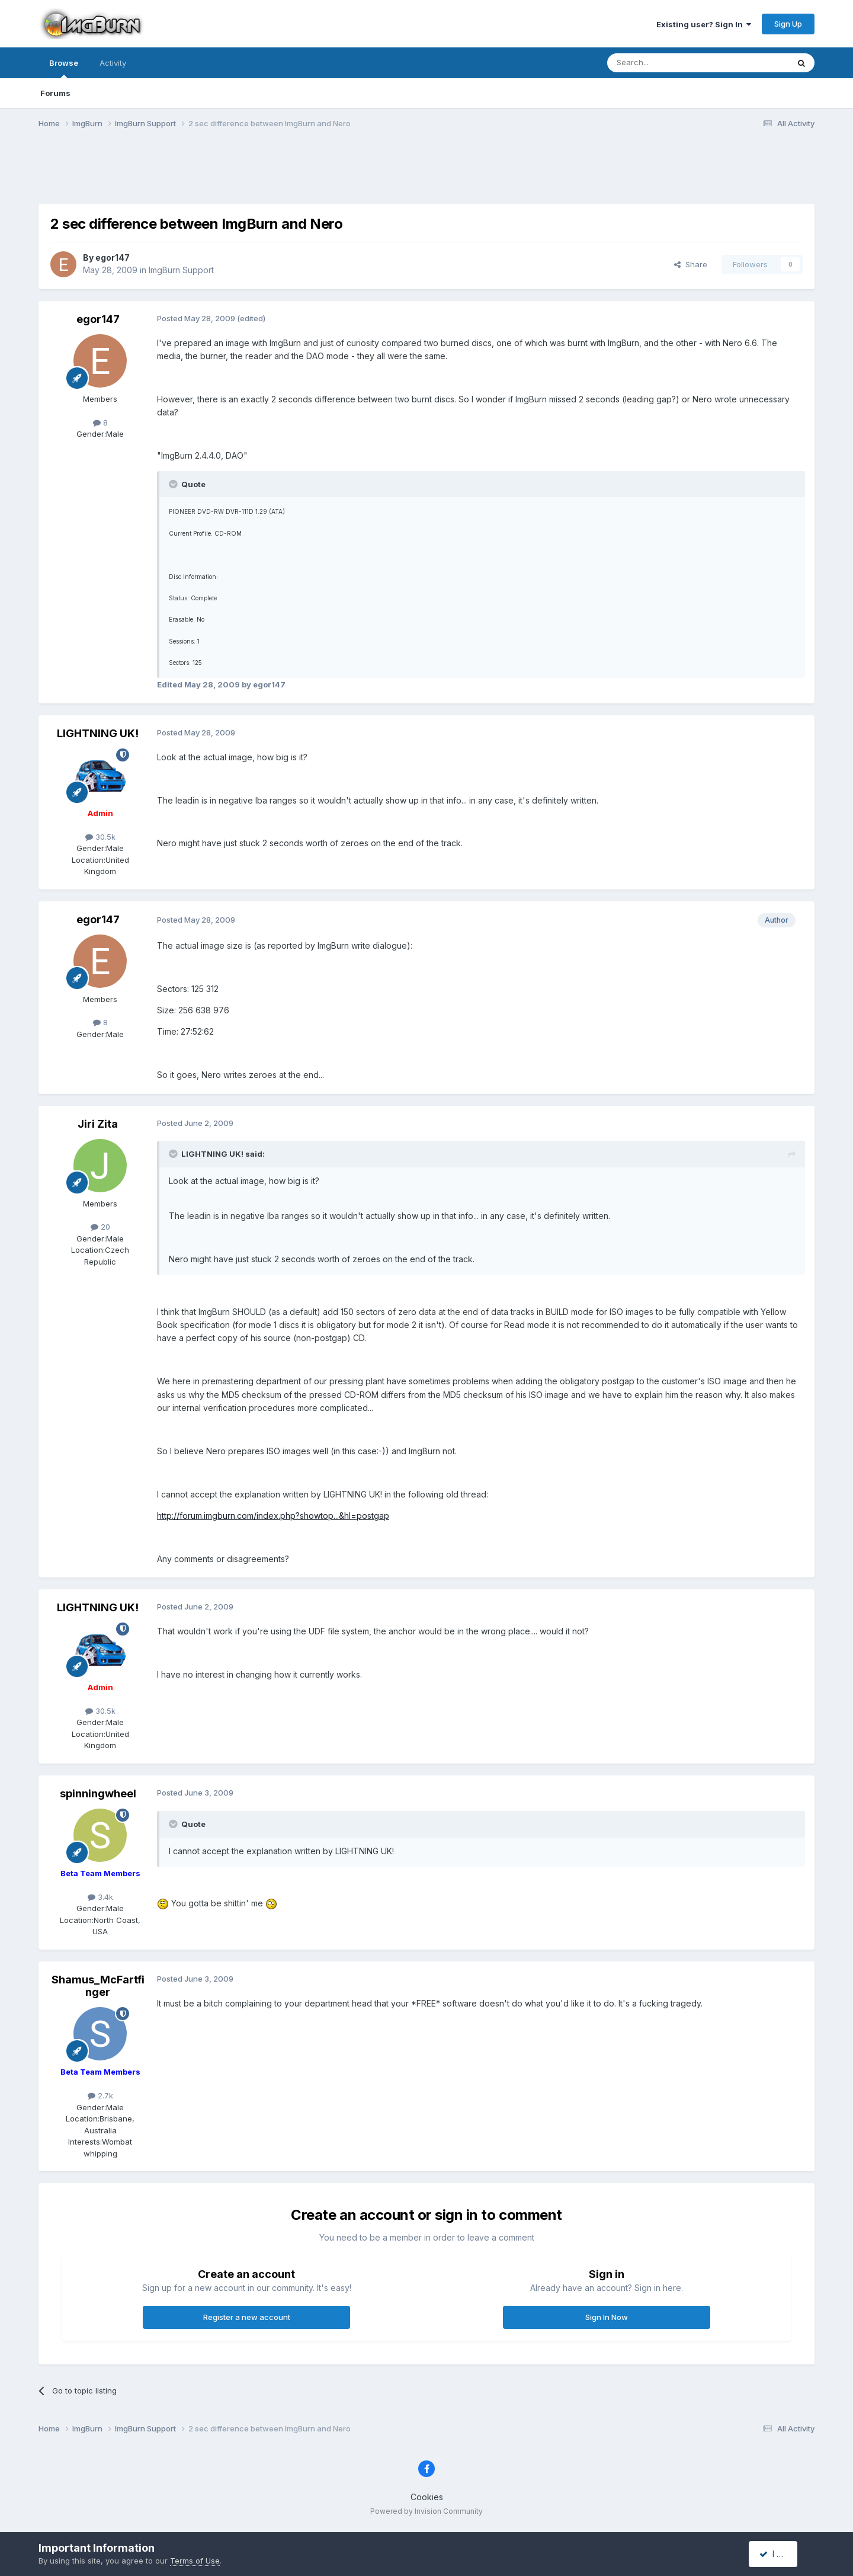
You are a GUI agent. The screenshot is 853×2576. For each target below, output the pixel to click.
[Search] (667, 62)
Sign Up (788, 23)
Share (690, 264)
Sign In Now (606, 2317)
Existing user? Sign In (703, 24)
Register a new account (246, 2317)
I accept (780, 2554)
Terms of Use (195, 2560)
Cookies (427, 2497)
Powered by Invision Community (426, 2511)
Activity (113, 63)
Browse (63, 68)
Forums (55, 93)
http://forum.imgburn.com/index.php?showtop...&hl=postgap (273, 1516)
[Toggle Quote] (174, 484)
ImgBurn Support (181, 270)
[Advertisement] (426, 173)
